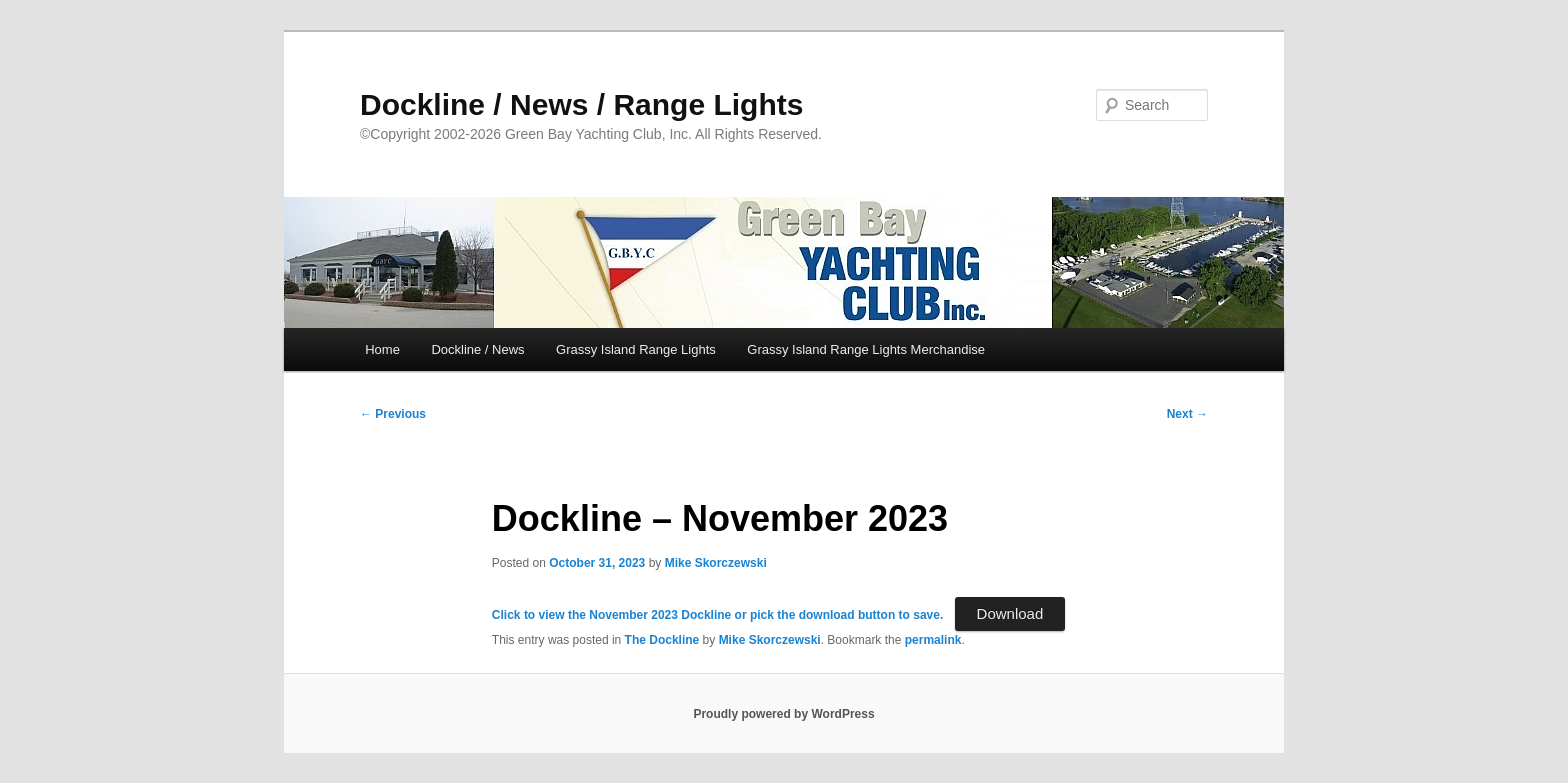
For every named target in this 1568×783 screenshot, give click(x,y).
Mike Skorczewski (716, 563)
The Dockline (662, 640)
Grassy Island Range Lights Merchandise (866, 349)
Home (382, 349)
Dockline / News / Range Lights (581, 104)
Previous (393, 414)
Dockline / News (477, 349)
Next (1187, 414)
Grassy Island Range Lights (636, 349)
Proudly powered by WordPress (783, 714)
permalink (933, 640)
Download (1010, 613)
